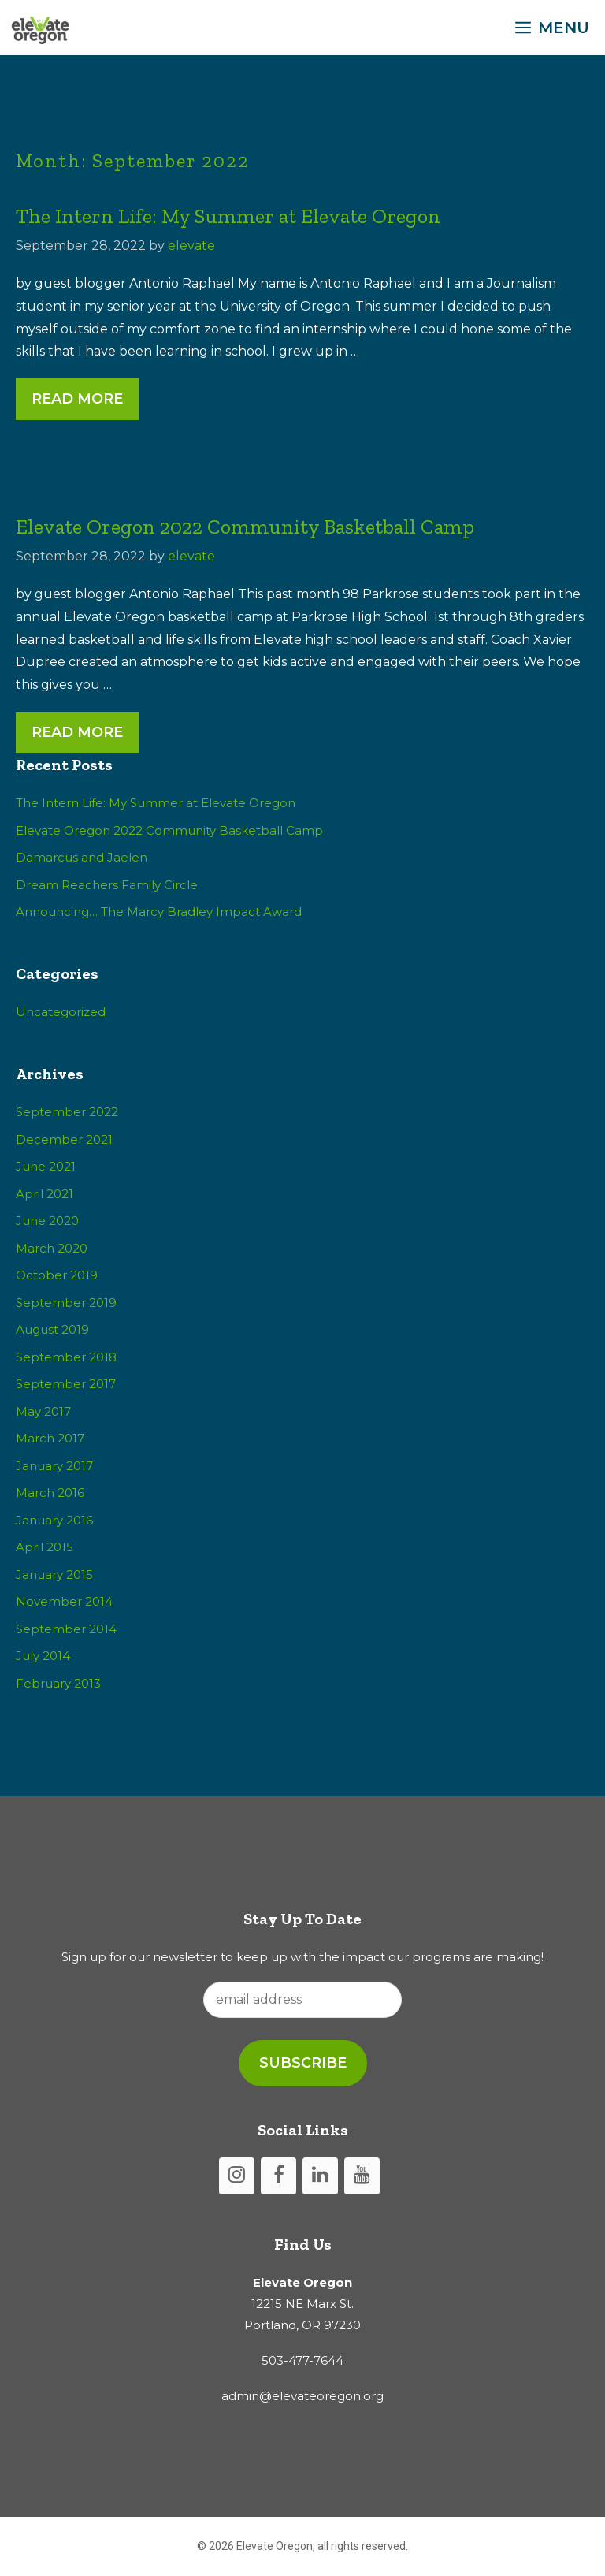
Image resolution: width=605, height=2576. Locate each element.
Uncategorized (61, 1011)
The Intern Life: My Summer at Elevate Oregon (228, 216)
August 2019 (52, 1329)
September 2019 (66, 1302)
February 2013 (58, 1683)
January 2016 (54, 1520)
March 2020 (51, 1248)
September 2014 (66, 1628)
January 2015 (54, 1574)
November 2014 (64, 1601)
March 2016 (50, 1492)
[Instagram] (236, 2175)
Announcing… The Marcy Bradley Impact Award (159, 911)
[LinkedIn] (320, 2175)
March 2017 (50, 1438)
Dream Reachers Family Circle (107, 884)
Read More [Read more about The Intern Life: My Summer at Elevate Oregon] (77, 399)
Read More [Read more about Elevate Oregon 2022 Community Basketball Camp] (77, 732)
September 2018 (66, 1356)
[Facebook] (278, 2175)
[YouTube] (362, 2175)
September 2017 (66, 1383)
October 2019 (57, 1275)
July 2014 (43, 1655)
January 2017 (54, 1465)
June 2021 (46, 1166)
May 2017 (43, 1411)
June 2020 (47, 1220)
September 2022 (67, 1111)
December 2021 (64, 1139)
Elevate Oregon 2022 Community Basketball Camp (245, 526)
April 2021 (44, 1193)
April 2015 (44, 1546)
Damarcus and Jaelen (81, 857)
